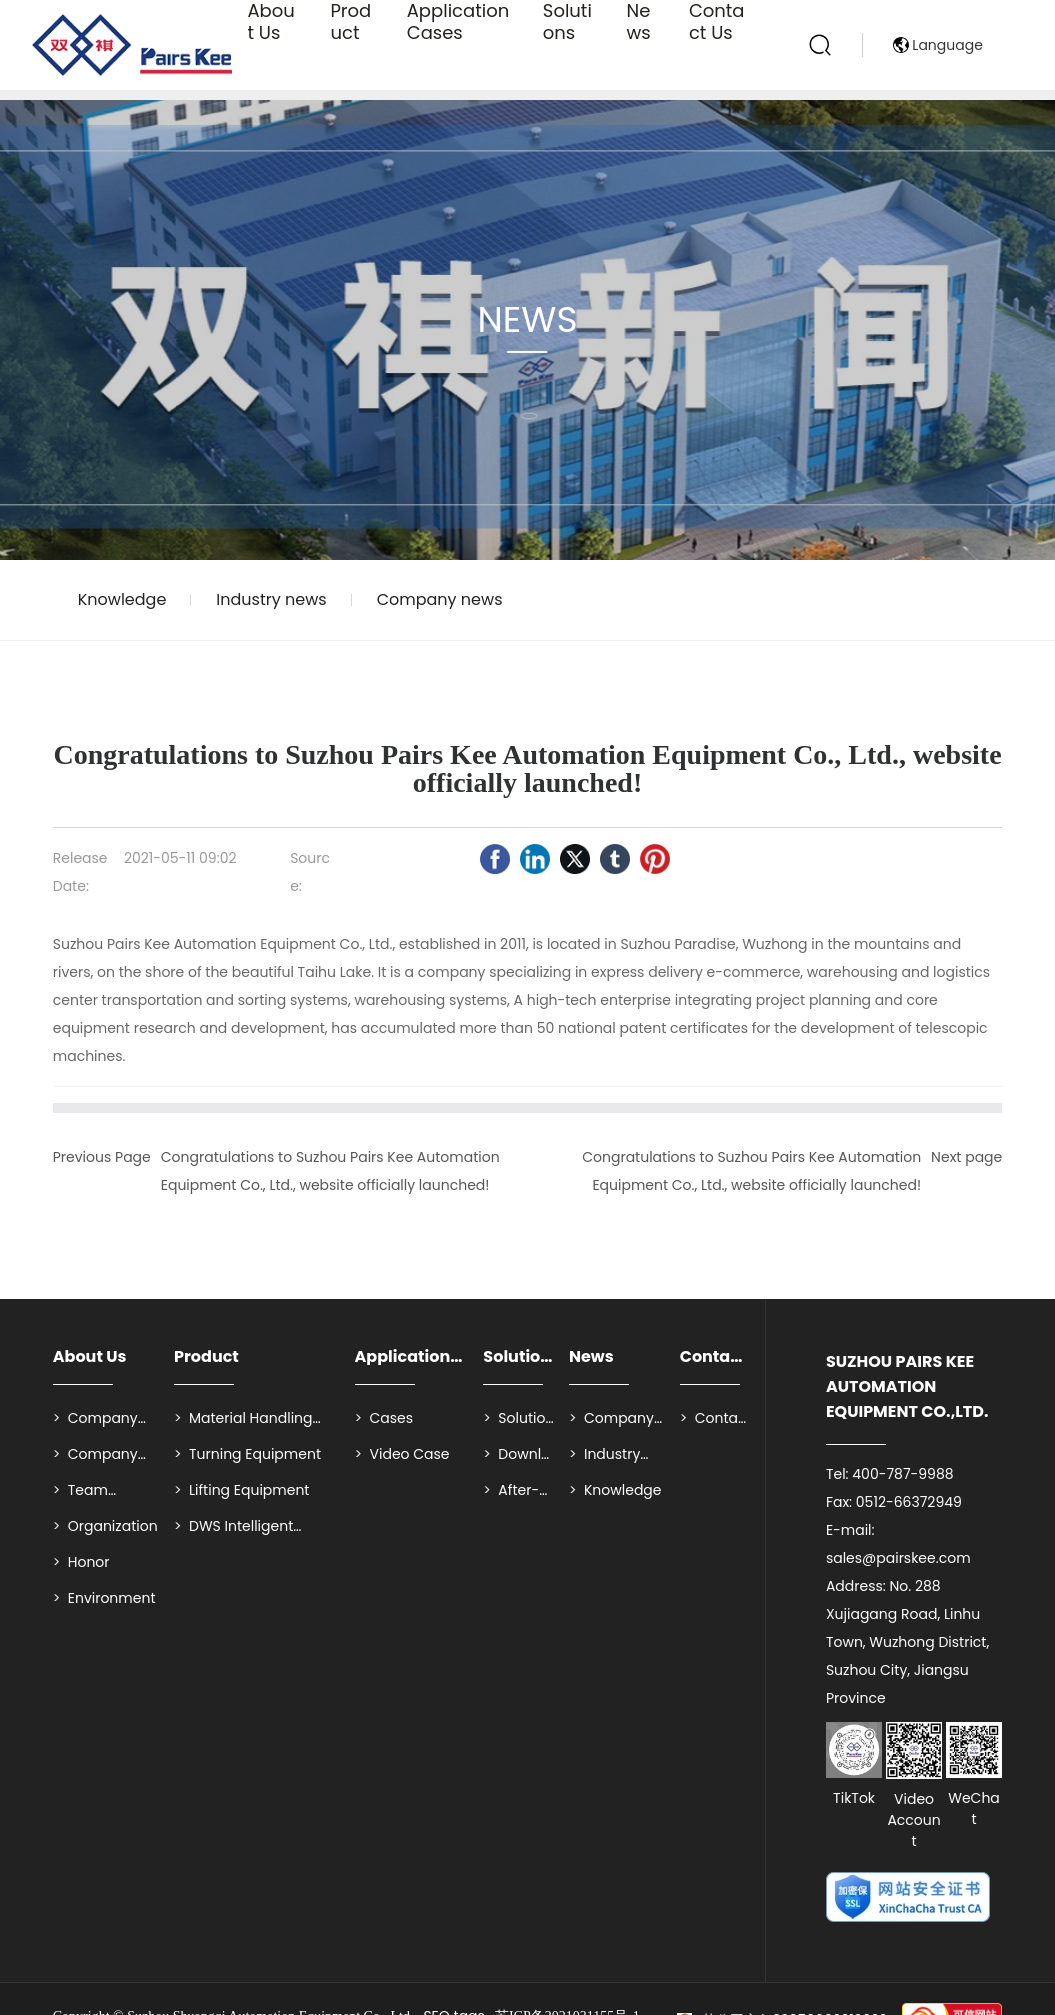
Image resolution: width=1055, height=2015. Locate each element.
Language (947, 100)
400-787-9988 (902, 1474)
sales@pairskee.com (898, 1558)
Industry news (271, 599)
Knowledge (122, 599)
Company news (440, 599)
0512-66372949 (909, 1502)
